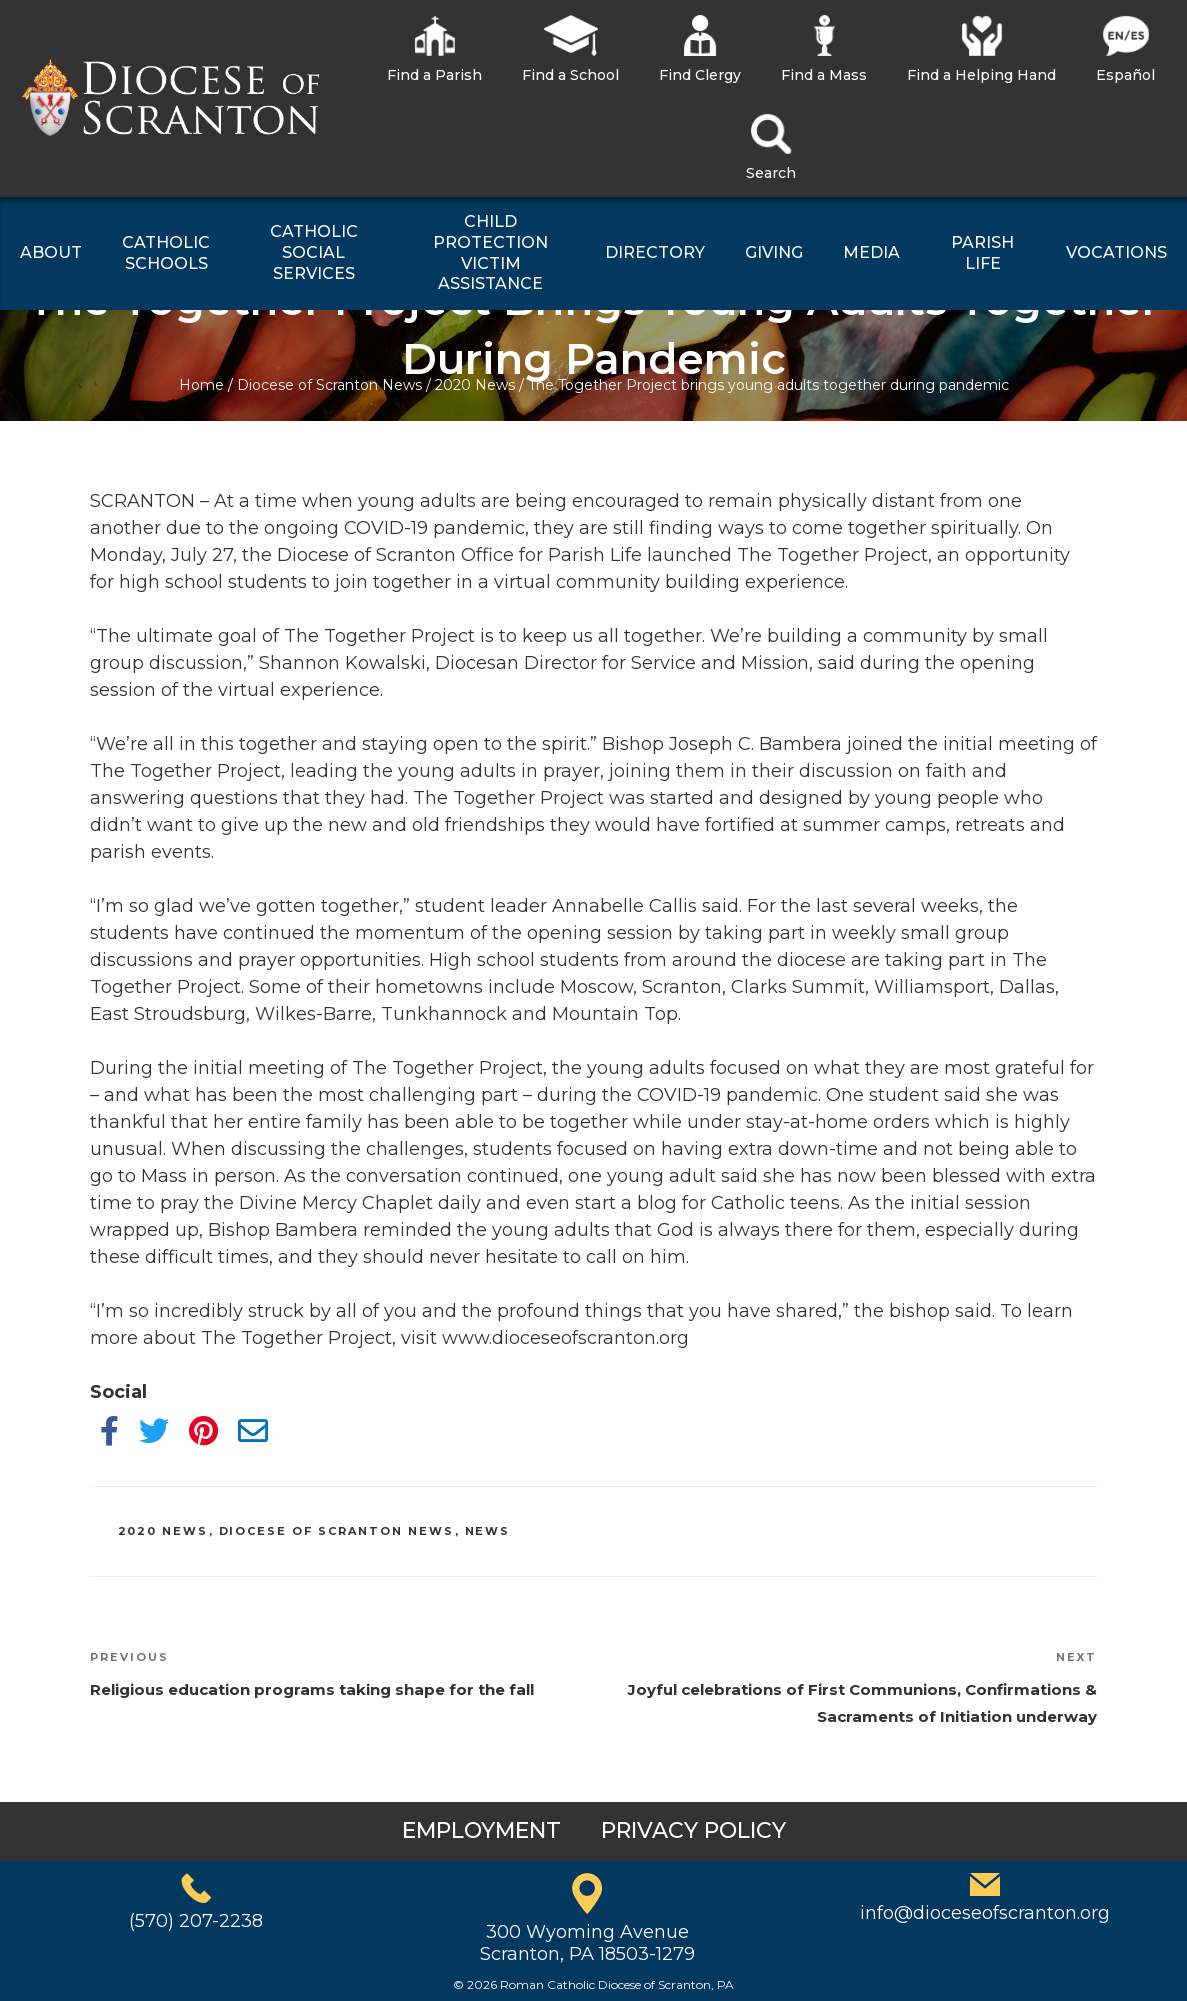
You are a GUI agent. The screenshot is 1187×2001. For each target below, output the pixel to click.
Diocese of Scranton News (329, 385)
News (488, 1531)
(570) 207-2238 (196, 1921)
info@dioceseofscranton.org (985, 1913)
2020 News (475, 385)
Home (201, 385)
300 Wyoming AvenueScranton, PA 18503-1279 (587, 1943)
